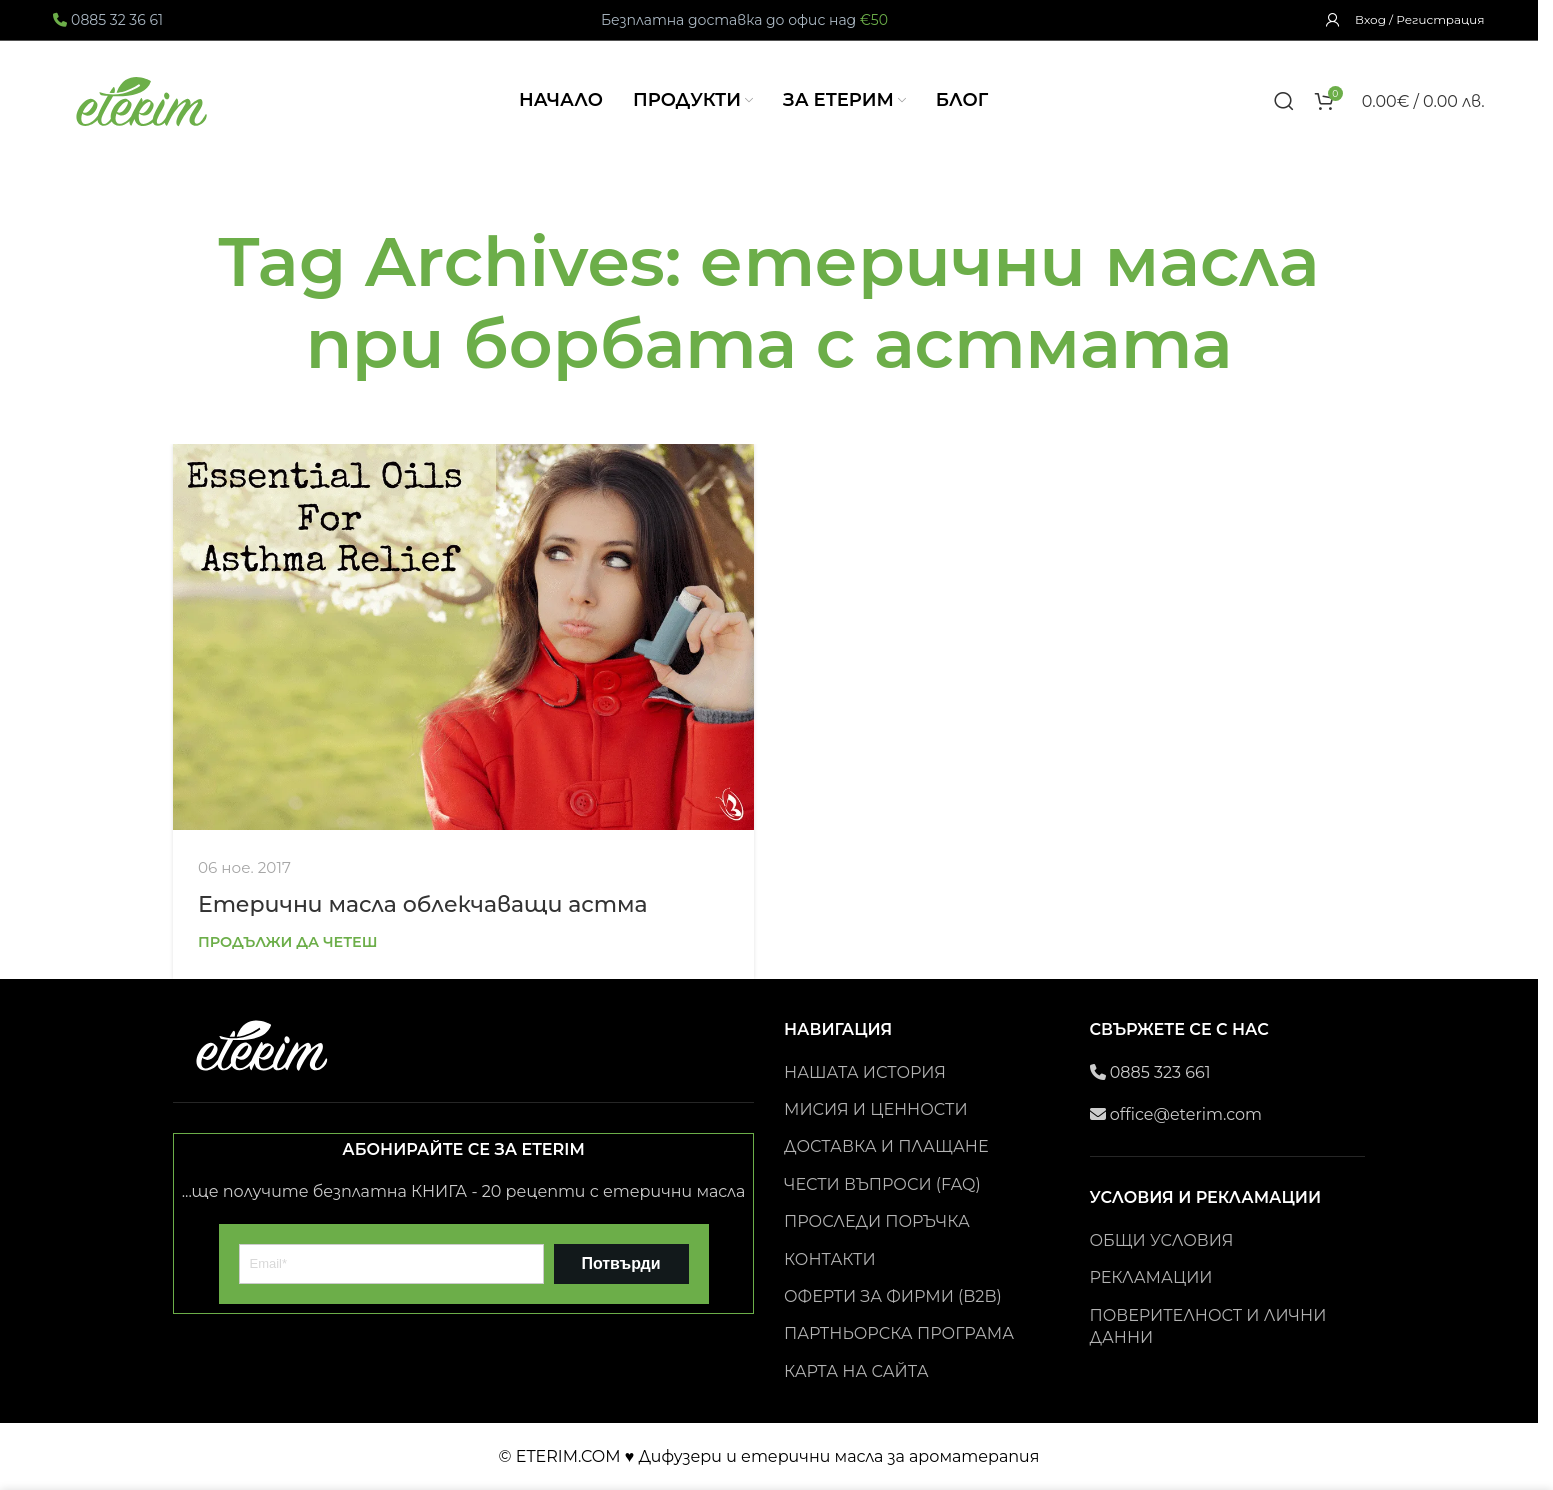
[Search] (1284, 101)
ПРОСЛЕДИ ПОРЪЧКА (877, 1221)
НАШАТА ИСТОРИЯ (865, 1072)
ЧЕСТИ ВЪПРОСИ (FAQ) (882, 1184)
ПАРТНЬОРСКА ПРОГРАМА (899, 1333)
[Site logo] (143, 99)
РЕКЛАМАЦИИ (1151, 1277)
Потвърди (620, 1263)
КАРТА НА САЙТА (856, 1371)
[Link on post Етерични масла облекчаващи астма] (463, 637)
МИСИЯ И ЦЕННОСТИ (876, 1109)
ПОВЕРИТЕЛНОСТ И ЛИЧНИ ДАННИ (1208, 1326)
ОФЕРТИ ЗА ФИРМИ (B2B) (893, 1296)
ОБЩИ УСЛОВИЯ (1162, 1240)
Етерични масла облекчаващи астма (423, 904)
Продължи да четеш (288, 942)
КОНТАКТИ (830, 1259)
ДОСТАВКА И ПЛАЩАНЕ (886, 1146)
